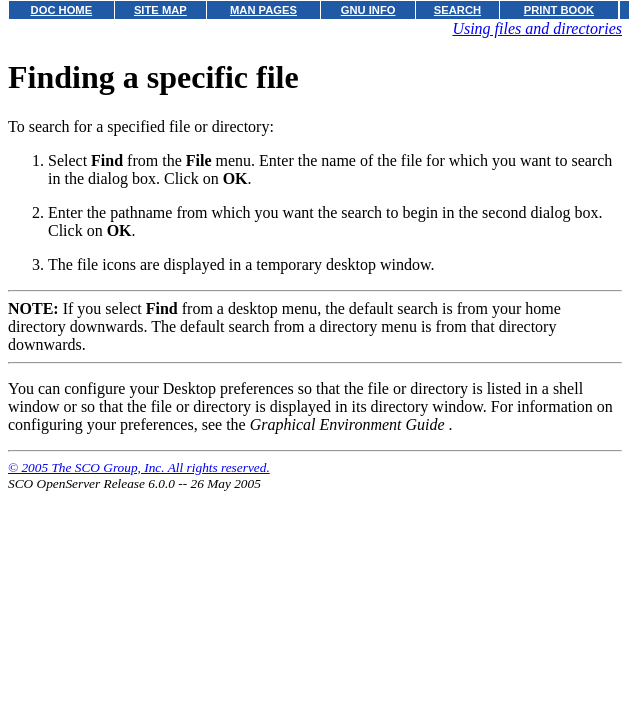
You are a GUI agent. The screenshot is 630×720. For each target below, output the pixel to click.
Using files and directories (537, 28)
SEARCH (457, 10)
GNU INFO (368, 10)
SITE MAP (160, 10)
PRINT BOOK (559, 10)
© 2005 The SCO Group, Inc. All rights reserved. (139, 467)
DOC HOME (62, 10)
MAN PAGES (263, 10)
